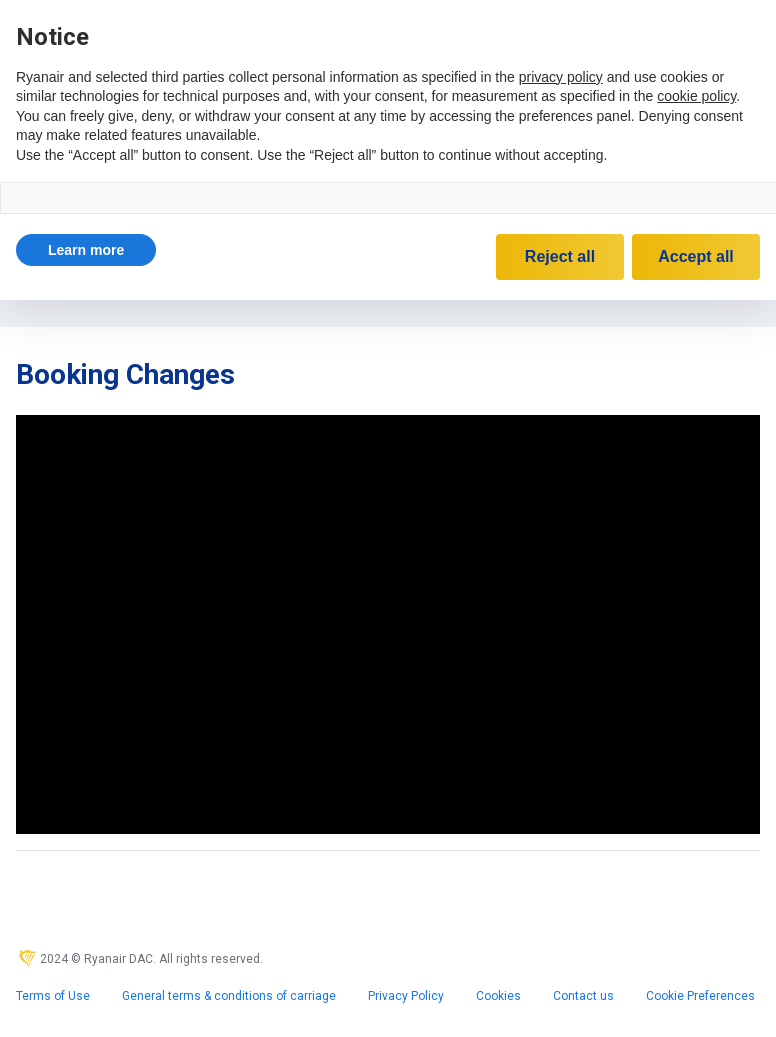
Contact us (583, 996)
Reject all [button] (560, 256)
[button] (86, 250)
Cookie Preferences (700, 996)
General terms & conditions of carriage (229, 996)
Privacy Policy (406, 996)
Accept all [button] (696, 256)
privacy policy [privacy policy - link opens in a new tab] (561, 77)
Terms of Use (53, 996)
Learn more (86, 250)
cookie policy (696, 96)
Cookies (498, 996)
